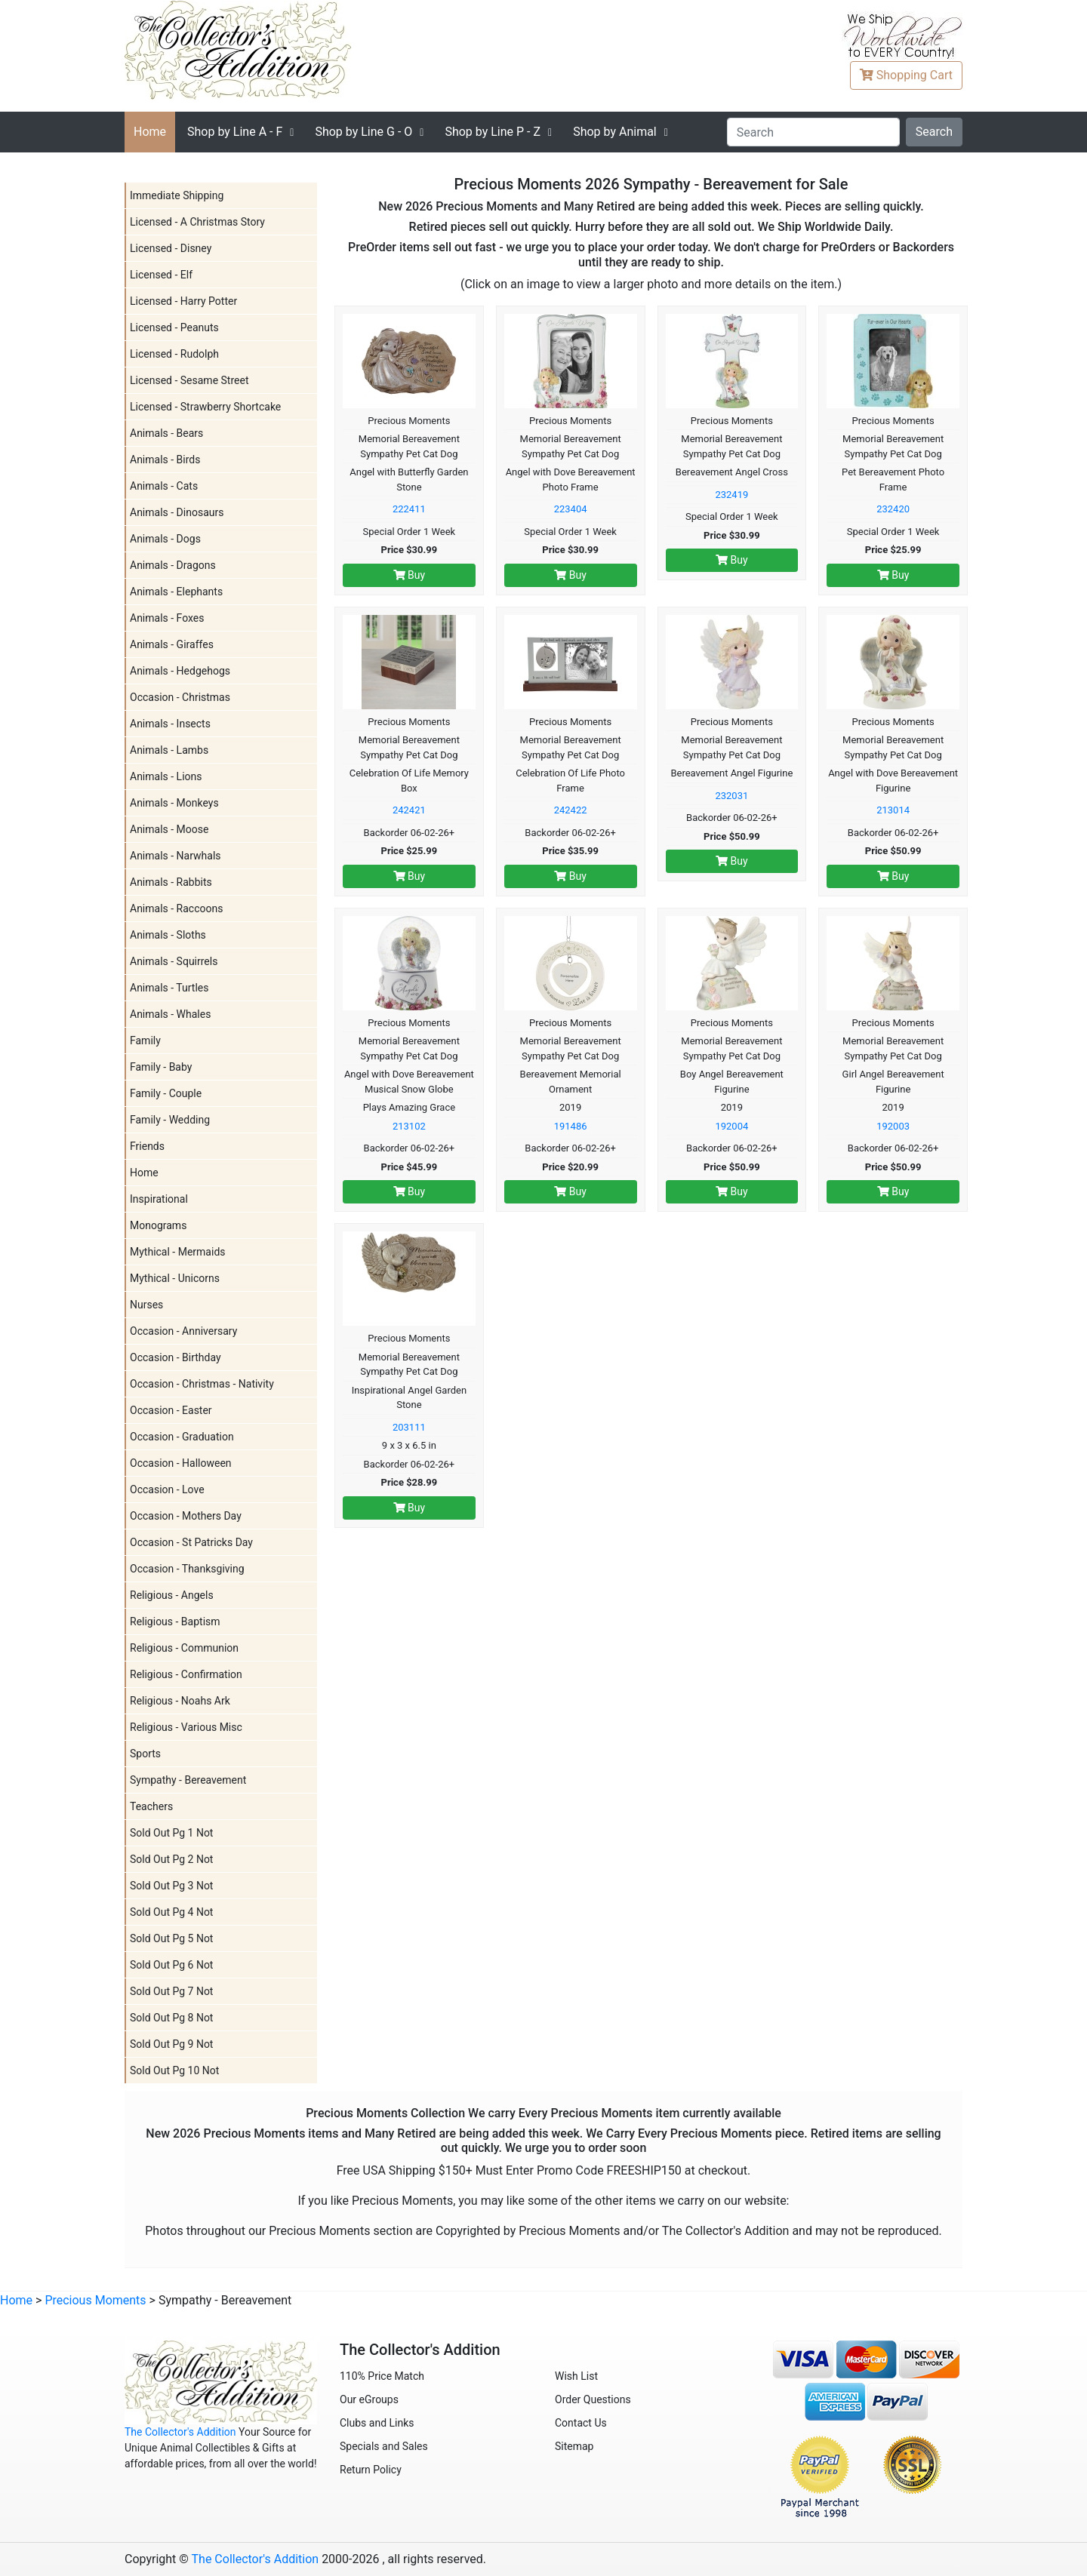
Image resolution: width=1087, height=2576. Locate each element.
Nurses (146, 1305)
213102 (409, 1126)
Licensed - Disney (170, 248)
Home (150, 131)
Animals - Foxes (167, 618)
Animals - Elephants (176, 592)
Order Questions (593, 2399)
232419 (731, 494)
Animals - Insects (170, 724)
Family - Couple (166, 1093)
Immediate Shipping (176, 195)
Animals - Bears (166, 433)
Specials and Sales (384, 2446)
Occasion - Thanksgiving (187, 1569)
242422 (570, 810)
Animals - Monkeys (174, 803)
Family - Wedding (170, 1120)
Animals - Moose (169, 829)
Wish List (576, 2376)
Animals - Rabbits (171, 882)
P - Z (492, 131)
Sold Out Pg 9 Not (171, 2044)
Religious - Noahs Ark (180, 1701)
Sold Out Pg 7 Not (171, 1991)
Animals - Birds (165, 459)
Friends (147, 1146)
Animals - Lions (166, 776)
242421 (409, 810)
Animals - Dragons (173, 565)
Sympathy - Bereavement (188, 1780)
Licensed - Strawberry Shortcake (205, 407)
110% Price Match (382, 2376)
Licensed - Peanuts (174, 327)
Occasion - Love (167, 1489)
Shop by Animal (615, 131)
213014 (893, 810)
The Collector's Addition (180, 2432)
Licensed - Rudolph (174, 354)
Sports (145, 1754)
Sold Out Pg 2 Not (171, 1859)
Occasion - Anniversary (183, 1331)
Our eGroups (369, 2399)
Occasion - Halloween (181, 1463)
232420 (893, 509)
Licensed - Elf (161, 275)
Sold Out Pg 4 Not (171, 1912)
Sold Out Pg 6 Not (171, 1965)
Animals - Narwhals (175, 856)
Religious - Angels (172, 1595)
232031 (731, 795)
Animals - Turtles (169, 988)
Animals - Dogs (165, 539)
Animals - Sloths (168, 935)
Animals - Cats (164, 486)
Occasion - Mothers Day (186, 1516)
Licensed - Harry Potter (183, 301)
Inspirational (159, 1199)
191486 (570, 1126)
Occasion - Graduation (182, 1437)
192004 (731, 1126)
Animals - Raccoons (176, 908)
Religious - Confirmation (186, 1674)
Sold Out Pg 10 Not (174, 2070)
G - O (363, 131)
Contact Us (581, 2423)
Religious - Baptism (175, 1621)
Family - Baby (161, 1067)
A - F (234, 131)
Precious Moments (95, 2300)
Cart (906, 75)
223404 (570, 509)
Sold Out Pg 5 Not (171, 1938)
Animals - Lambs (169, 750)
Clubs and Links (377, 2423)
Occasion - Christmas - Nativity (202, 1384)
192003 (893, 1126)
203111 (409, 1427)
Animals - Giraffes (172, 644)
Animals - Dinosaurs (176, 512)
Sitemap (574, 2446)
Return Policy (371, 2470)
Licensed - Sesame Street (189, 380)
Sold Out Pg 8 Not (171, 2018)
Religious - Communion (184, 1648)
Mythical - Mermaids (178, 1252)
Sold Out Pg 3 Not (171, 1886)
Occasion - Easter (171, 1410)
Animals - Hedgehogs (180, 671)
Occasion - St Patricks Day (191, 1542)
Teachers (151, 1806)
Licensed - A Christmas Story (197, 222)
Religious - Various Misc (186, 1727)
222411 (409, 509)
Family (145, 1040)
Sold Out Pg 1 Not (171, 1833)
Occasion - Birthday (175, 1357)
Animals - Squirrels (173, 961)
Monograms (158, 1225)
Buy (409, 575)
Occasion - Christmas (180, 697)
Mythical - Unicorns (175, 1278)
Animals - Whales (170, 1014)
